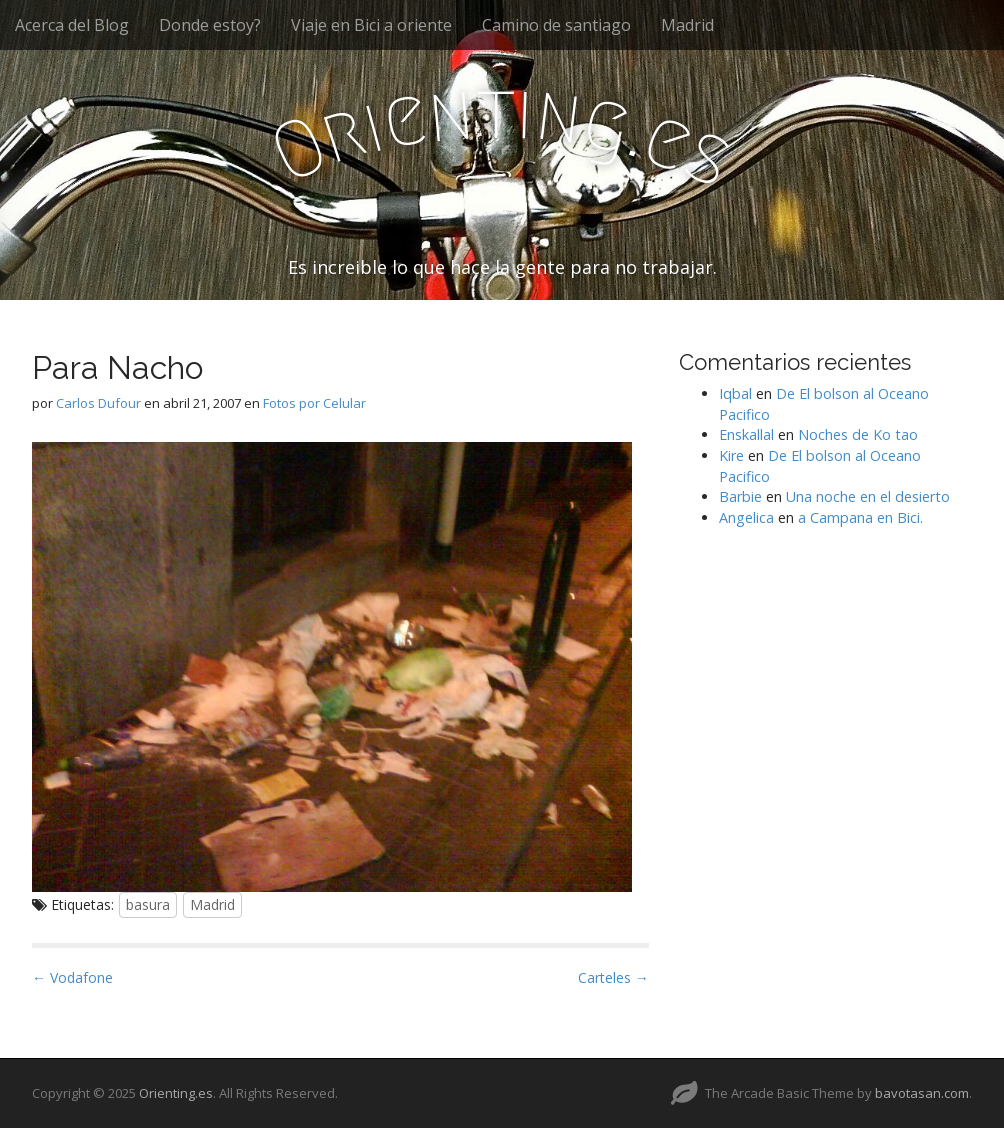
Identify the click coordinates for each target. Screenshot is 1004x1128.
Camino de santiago (556, 25)
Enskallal (746, 434)
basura (148, 904)
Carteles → (613, 977)
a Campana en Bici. (860, 517)
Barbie (740, 496)
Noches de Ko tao (858, 434)
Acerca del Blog (72, 25)
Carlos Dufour (98, 403)
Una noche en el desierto (868, 496)
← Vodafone (72, 977)
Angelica (746, 517)
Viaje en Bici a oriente (371, 25)
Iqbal (735, 393)
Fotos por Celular (314, 403)
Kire (731, 455)
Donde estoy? (210, 25)
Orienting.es (176, 1093)
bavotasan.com (922, 1093)
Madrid (687, 25)
